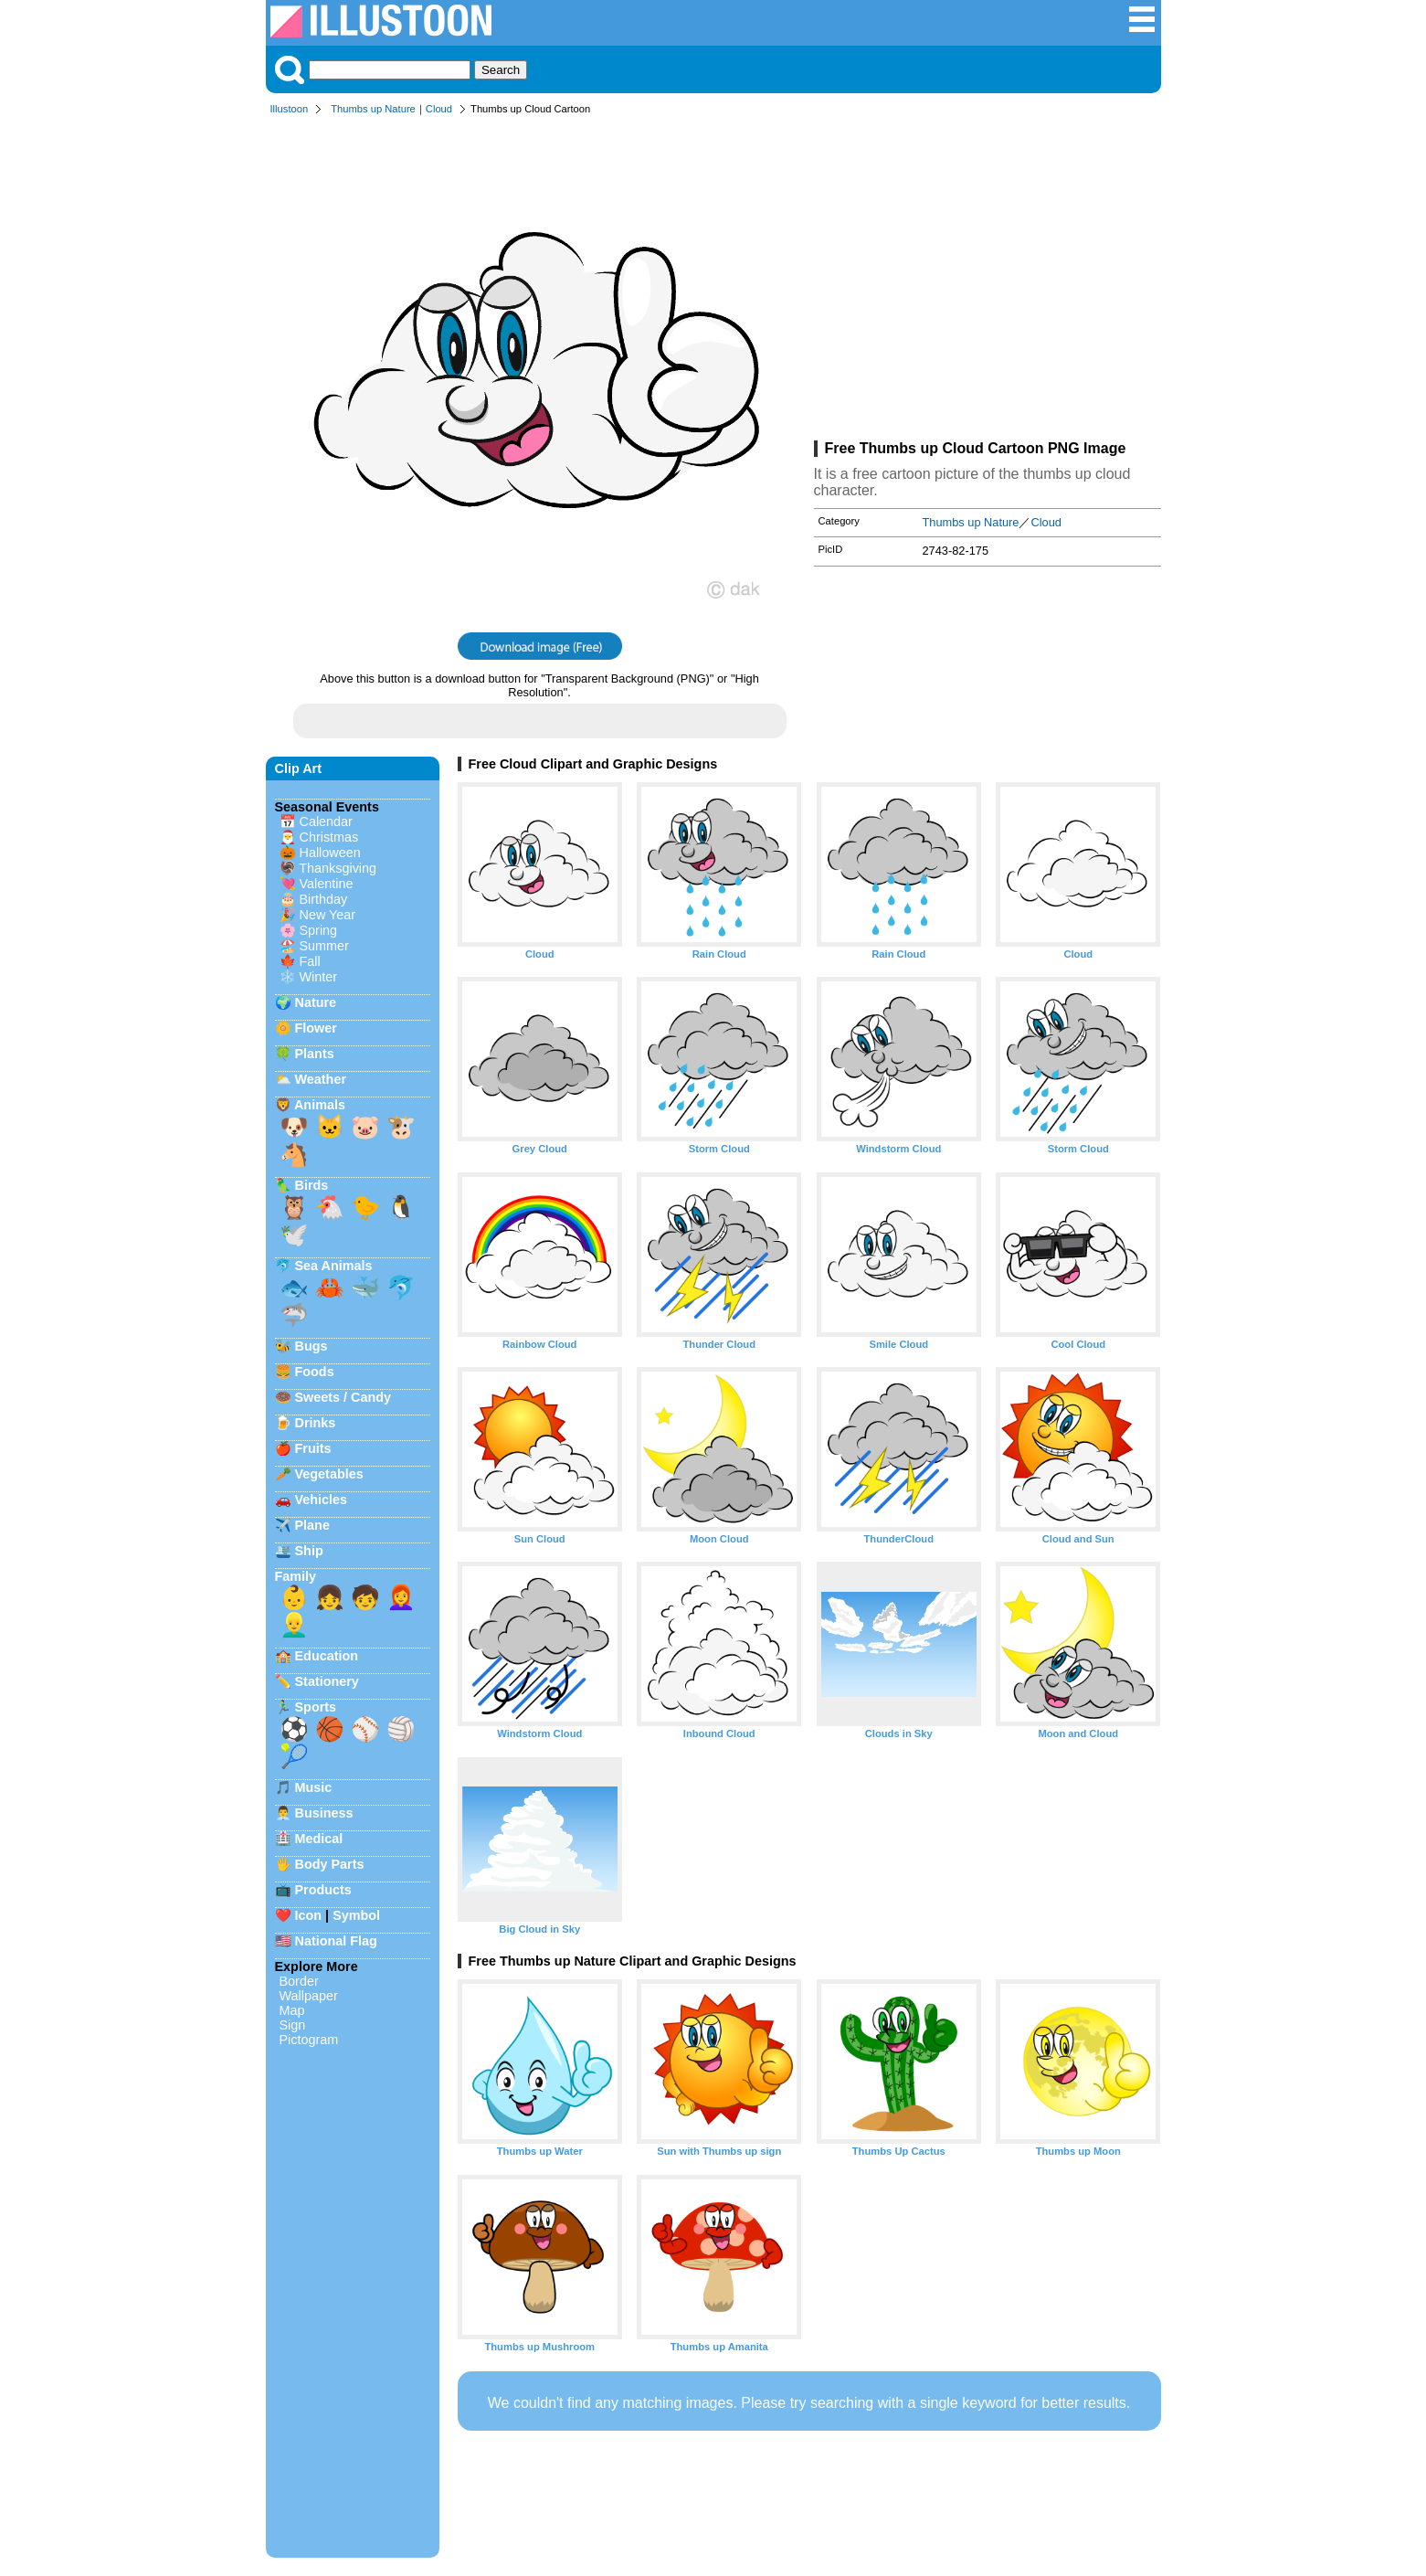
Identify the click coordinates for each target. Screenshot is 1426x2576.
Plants (314, 1053)
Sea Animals (334, 1265)
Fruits (313, 1448)
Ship (309, 1550)
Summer (324, 945)
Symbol (356, 1915)
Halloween (330, 852)
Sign (293, 2025)
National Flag (336, 1941)
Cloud (439, 108)
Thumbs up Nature (373, 108)
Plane (312, 1525)
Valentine (327, 883)
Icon (308, 1915)
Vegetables (329, 1474)
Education (327, 1655)
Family (296, 1576)
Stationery (327, 1681)
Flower (316, 1028)
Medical (319, 1838)
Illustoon (289, 108)
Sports (316, 1707)
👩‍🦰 (401, 1597)
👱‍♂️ (294, 1625)
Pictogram (309, 2039)
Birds (312, 1185)
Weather (321, 1079)
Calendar (326, 821)
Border (299, 1981)
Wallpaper (309, 1995)
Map (292, 2010)
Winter (319, 977)
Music (314, 1787)
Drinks (315, 1422)
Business (324, 1813)
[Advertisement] (987, 281)
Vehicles (321, 1499)
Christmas (329, 837)
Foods (314, 1371)
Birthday (324, 899)
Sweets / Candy (343, 1397)
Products (323, 1889)
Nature (316, 1002)
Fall (310, 961)
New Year (328, 914)
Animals (319, 1104)
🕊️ (294, 1234)
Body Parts (329, 1864)
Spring (319, 930)
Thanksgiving (337, 868)
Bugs (311, 1346)
